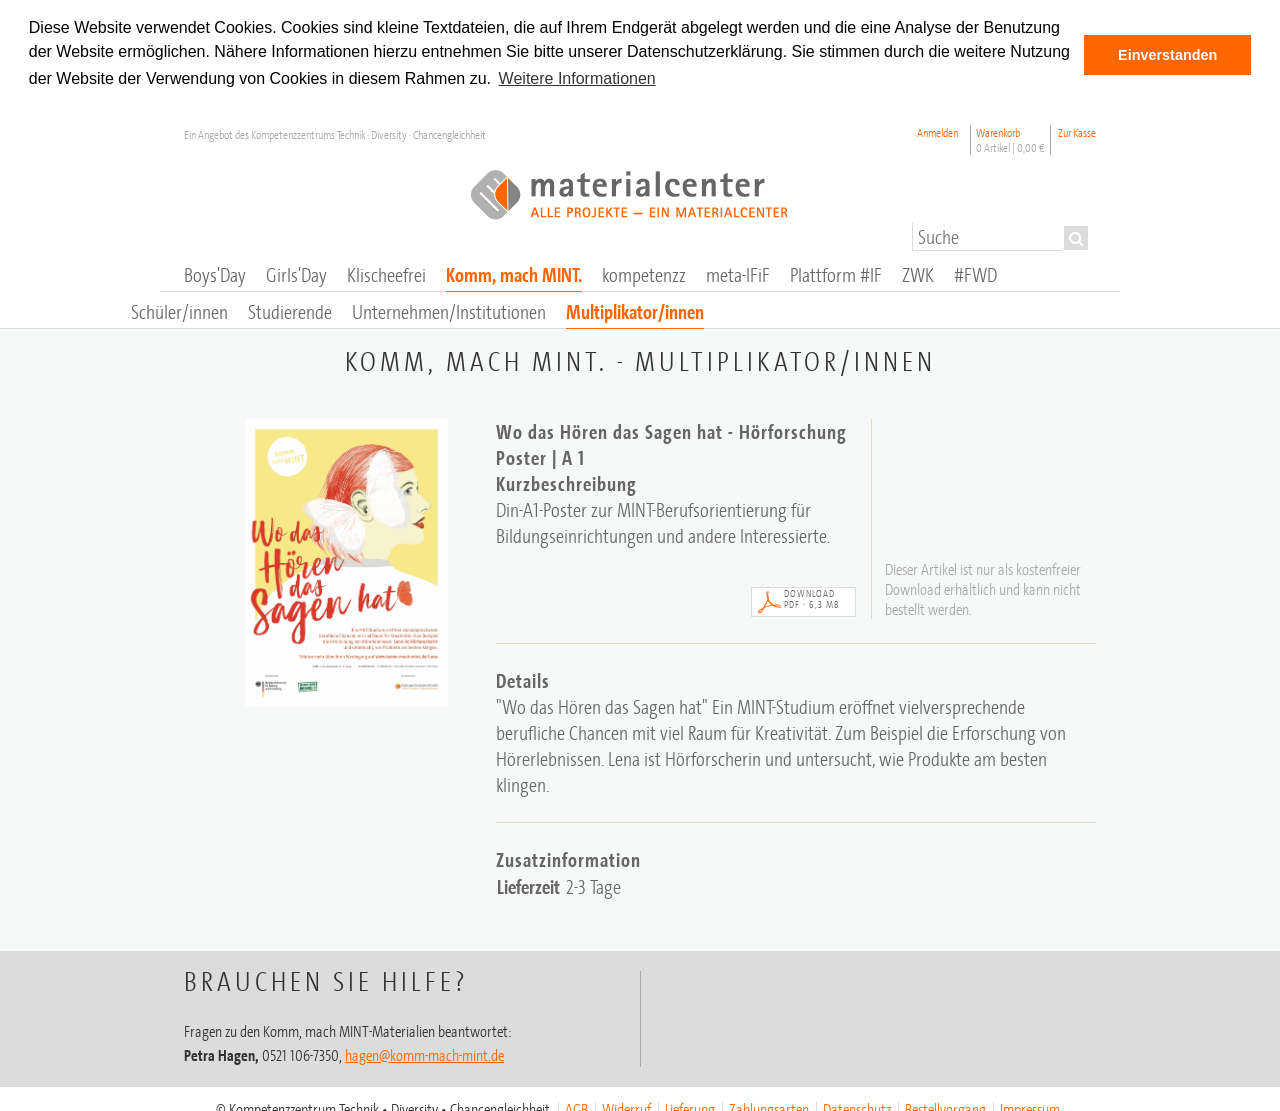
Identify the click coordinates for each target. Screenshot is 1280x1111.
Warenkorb (1010, 139)
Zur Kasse (1077, 131)
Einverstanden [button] (1167, 55)
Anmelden (937, 131)
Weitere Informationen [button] (577, 78)
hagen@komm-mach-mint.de (424, 1054)
